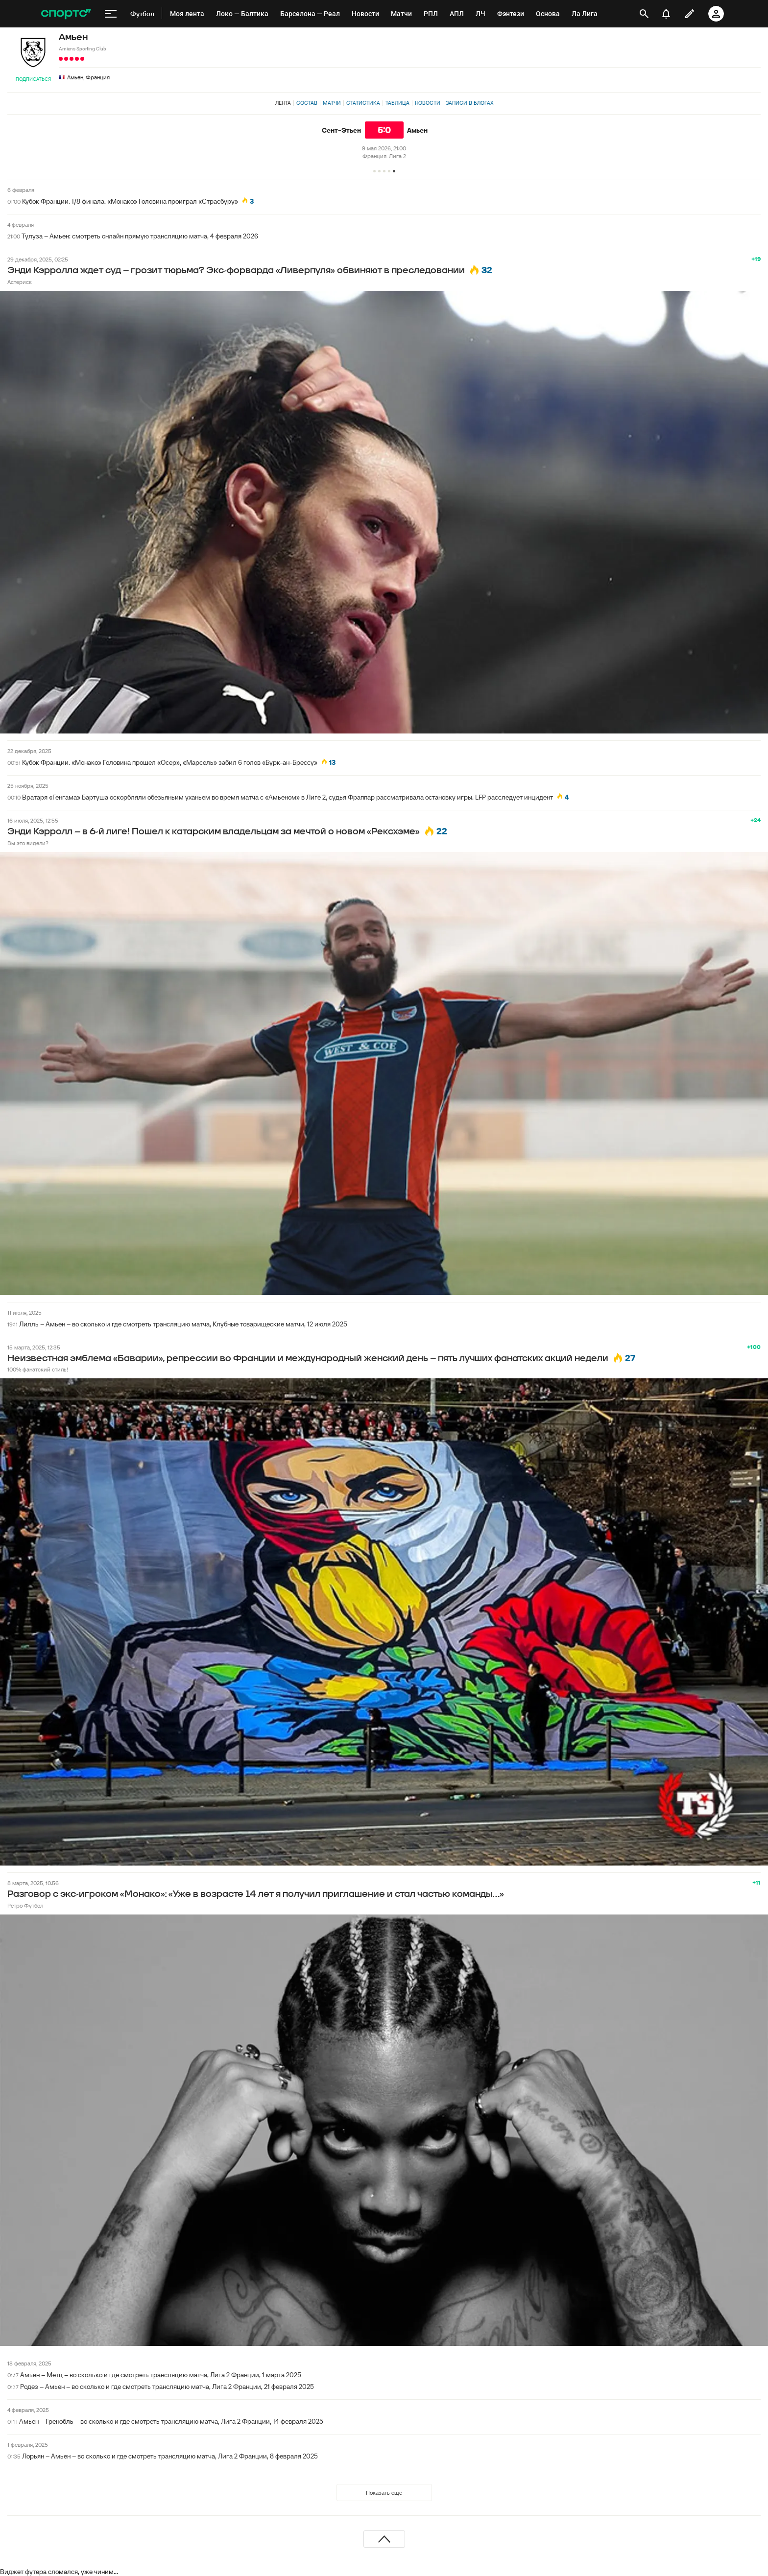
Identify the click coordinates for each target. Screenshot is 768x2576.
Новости (427, 102)
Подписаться (33, 79)
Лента (283, 102)
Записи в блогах (469, 102)
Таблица (397, 102)
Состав (306, 102)
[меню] (110, 13)
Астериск (19, 281)
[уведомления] (666, 13)
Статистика (363, 102)
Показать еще (384, 2492)
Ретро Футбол (25, 1905)
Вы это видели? (27, 843)
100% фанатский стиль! (37, 1369)
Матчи (332, 102)
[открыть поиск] (644, 13)
